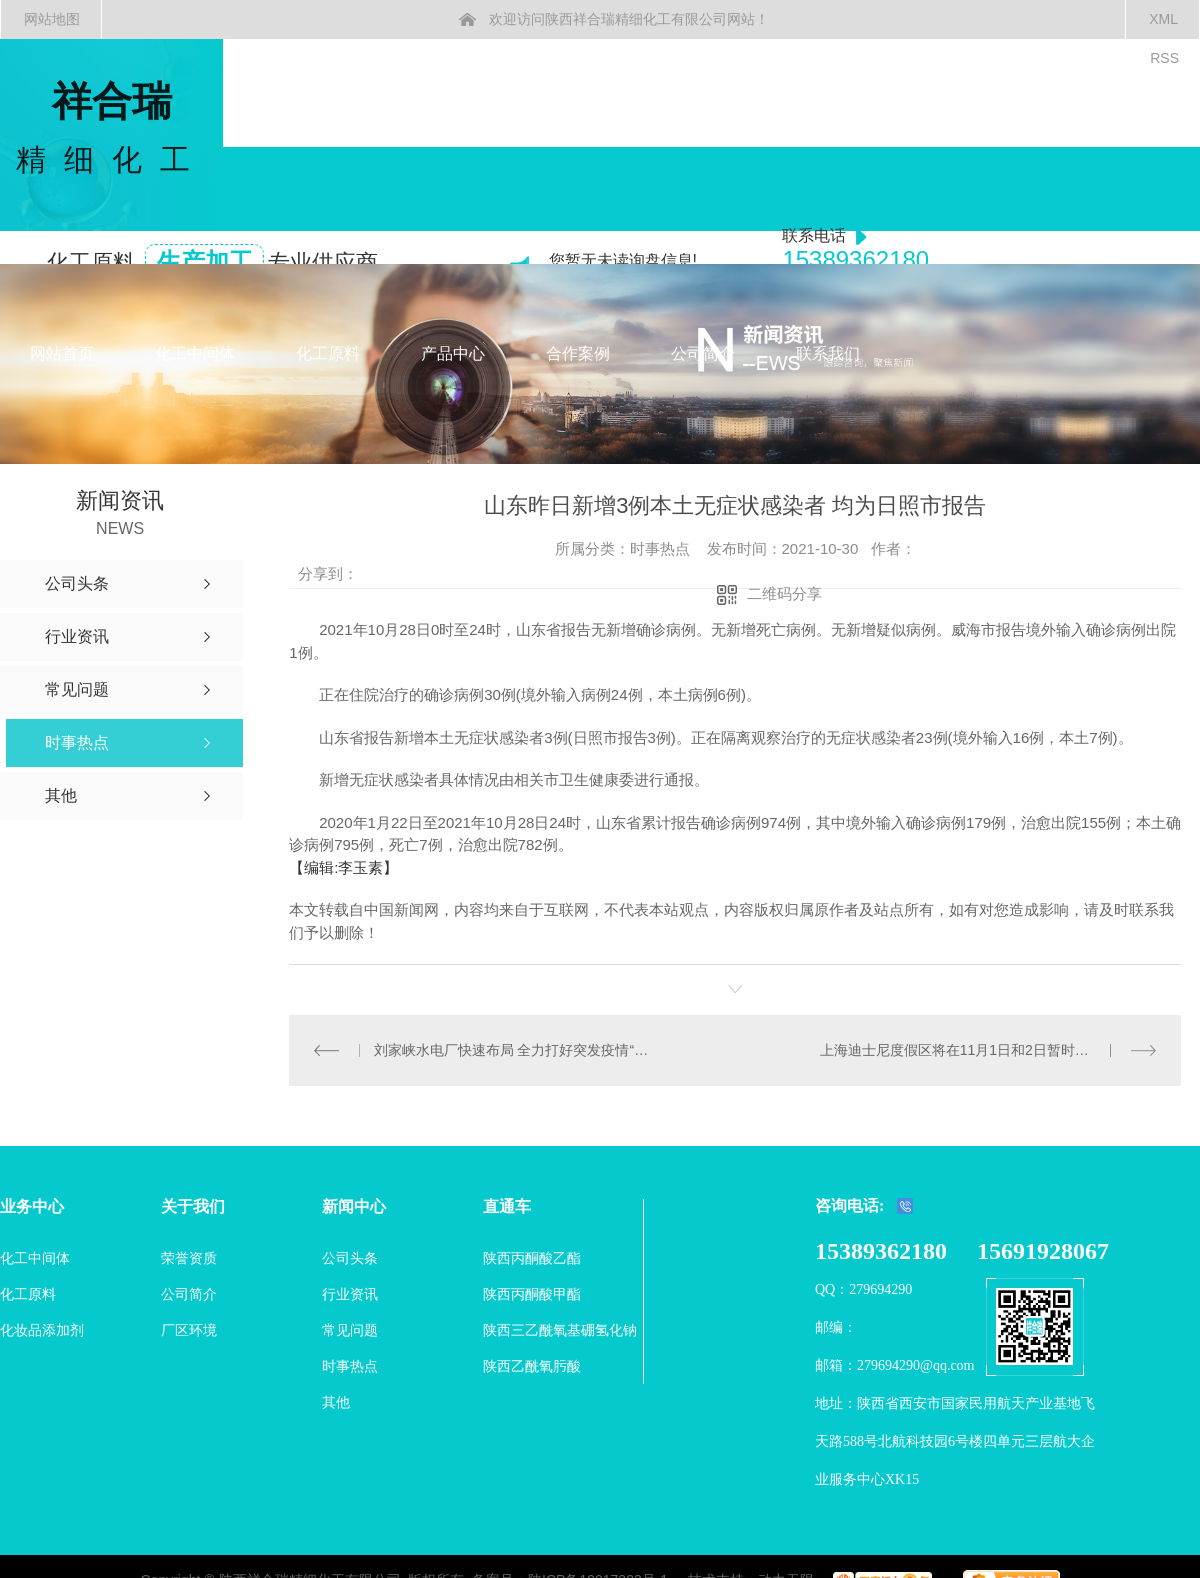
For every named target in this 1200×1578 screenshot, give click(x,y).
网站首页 (62, 353)
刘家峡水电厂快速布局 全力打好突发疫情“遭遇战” (512, 1050)
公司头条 (350, 1258)
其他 (336, 1402)
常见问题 (350, 1330)
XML (1163, 19)
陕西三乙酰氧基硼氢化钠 (560, 1330)
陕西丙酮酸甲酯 (532, 1294)
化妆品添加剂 (42, 1330)
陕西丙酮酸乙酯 (532, 1258)
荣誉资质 (189, 1258)
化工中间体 (195, 353)
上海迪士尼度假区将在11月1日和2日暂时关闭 (961, 1050)
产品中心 (453, 353)
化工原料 (328, 353)
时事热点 (350, 1366)
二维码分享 (784, 593)
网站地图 (52, 19)
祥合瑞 (111, 129)
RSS (1164, 58)
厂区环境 (189, 1330)
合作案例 (578, 353)
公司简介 (703, 353)
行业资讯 (350, 1294)
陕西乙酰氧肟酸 (532, 1366)
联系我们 (828, 353)
